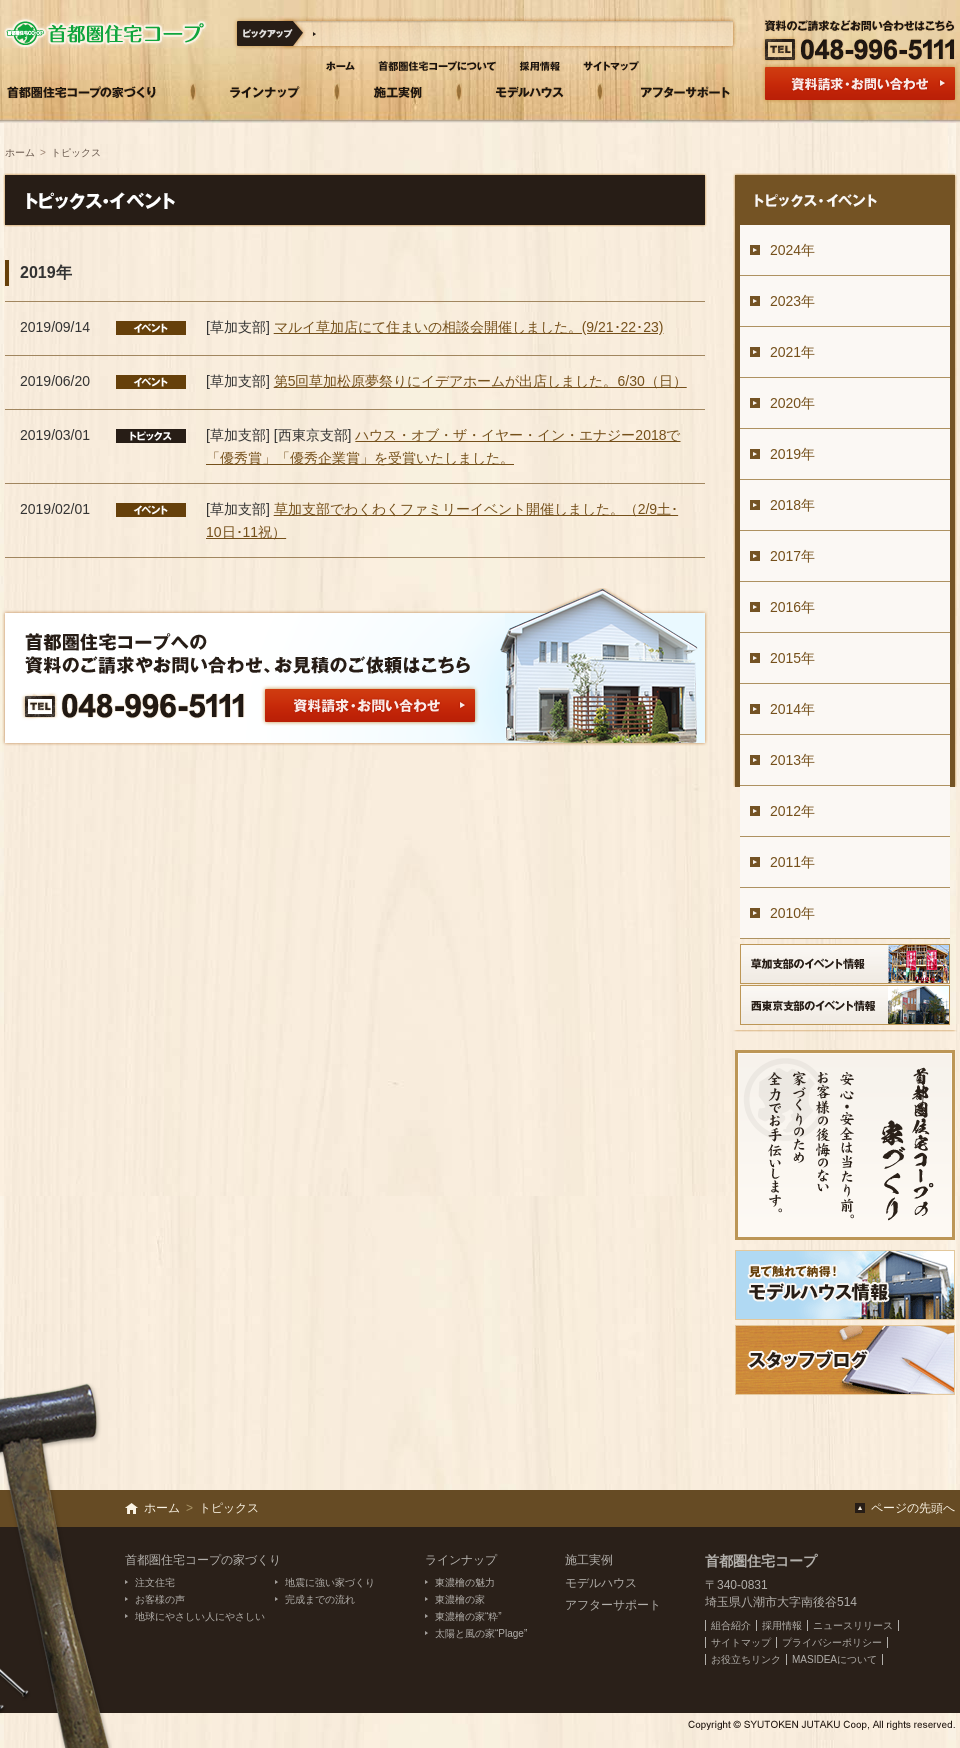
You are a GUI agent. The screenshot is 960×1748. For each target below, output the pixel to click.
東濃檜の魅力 (465, 1582)
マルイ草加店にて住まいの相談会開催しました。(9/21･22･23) (469, 327)
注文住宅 (155, 1582)
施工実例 (589, 1560)
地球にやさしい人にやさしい (200, 1616)
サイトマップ (741, 1642)
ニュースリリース (853, 1625)
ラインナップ (461, 1560)
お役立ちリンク (746, 1659)
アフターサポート (613, 1605)
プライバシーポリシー (832, 1642)
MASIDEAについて (834, 1659)
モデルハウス (601, 1583)
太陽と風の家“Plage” (481, 1633)
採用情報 (782, 1625)
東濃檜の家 (460, 1599)
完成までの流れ (320, 1599)
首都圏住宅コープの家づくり (203, 1560)
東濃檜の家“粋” (468, 1616)
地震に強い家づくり (330, 1582)
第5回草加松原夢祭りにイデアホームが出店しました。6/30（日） (480, 381)
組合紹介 (731, 1625)
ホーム (20, 152)
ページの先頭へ (913, 1508)
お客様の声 (160, 1599)
